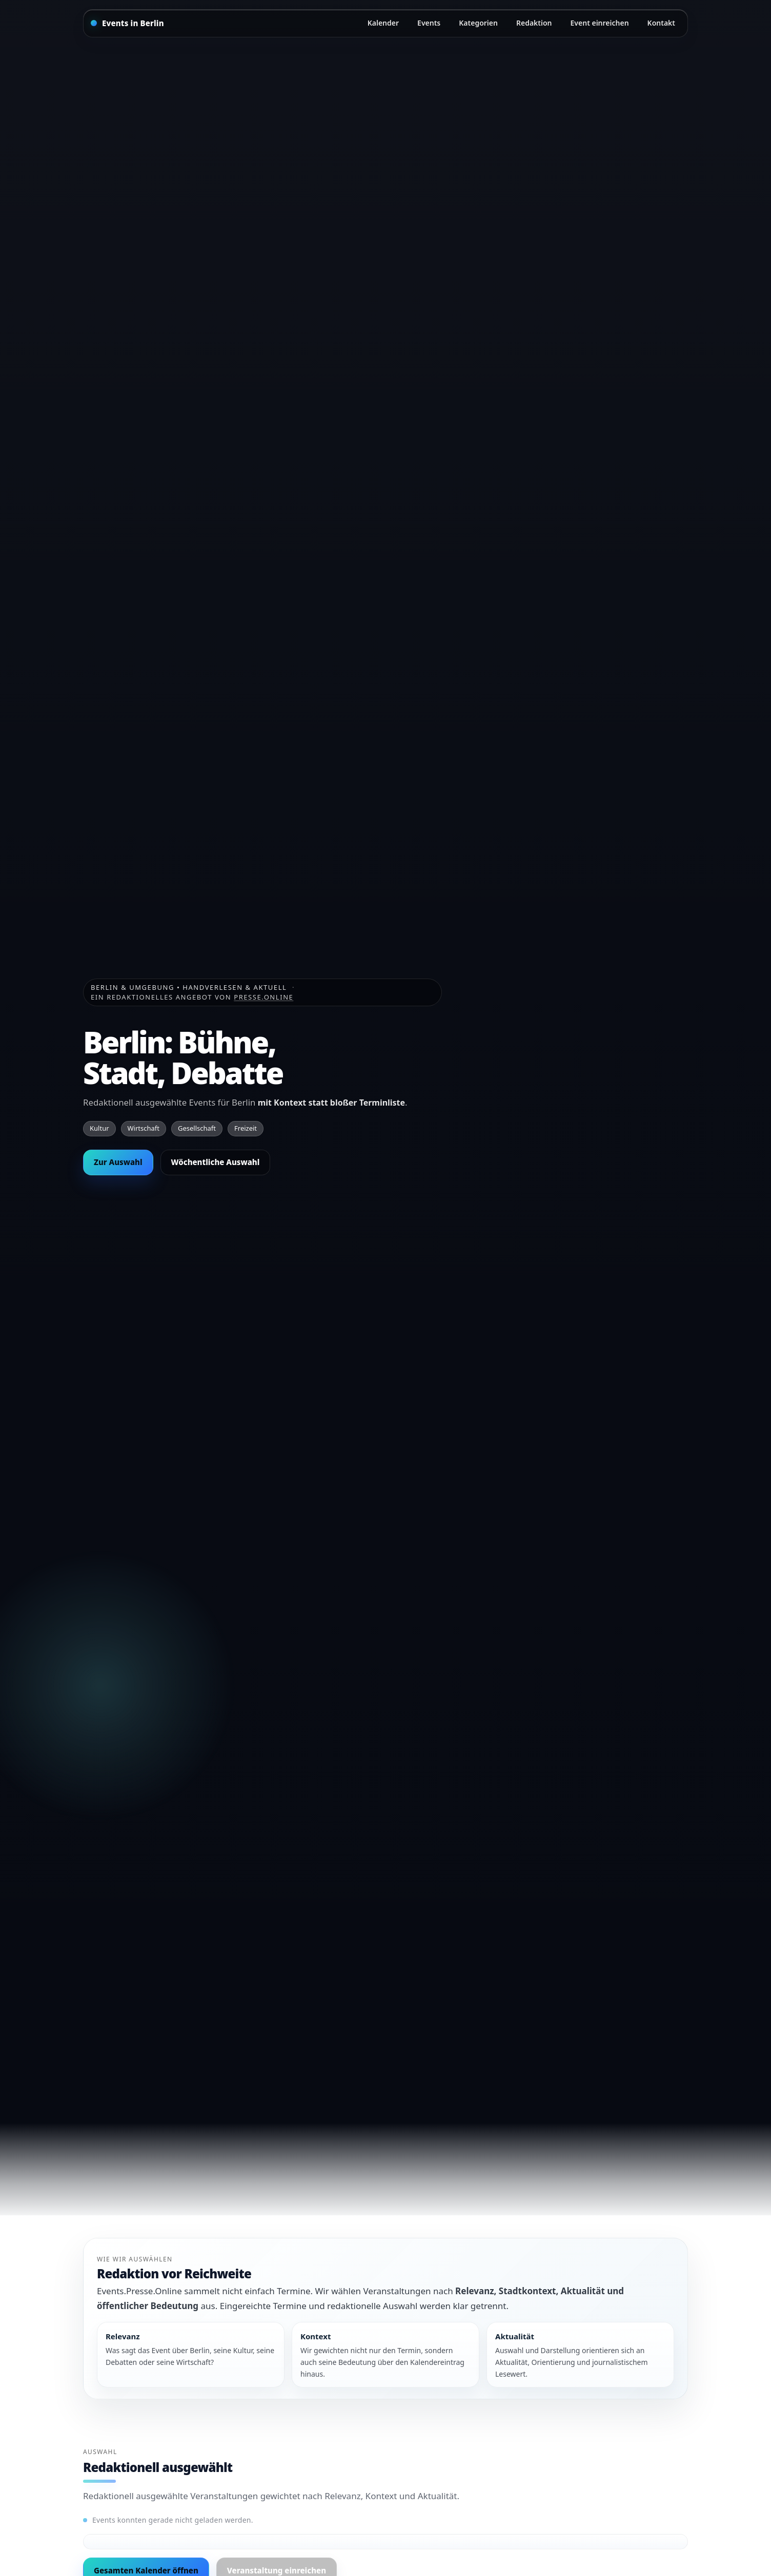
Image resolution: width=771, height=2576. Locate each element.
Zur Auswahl (118, 1162)
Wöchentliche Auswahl (215, 1162)
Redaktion (534, 23)
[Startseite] (127, 23)
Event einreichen (600, 23)
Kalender (383, 23)
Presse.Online (263, 997)
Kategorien (478, 23)
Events (428, 23)
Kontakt (661, 23)
